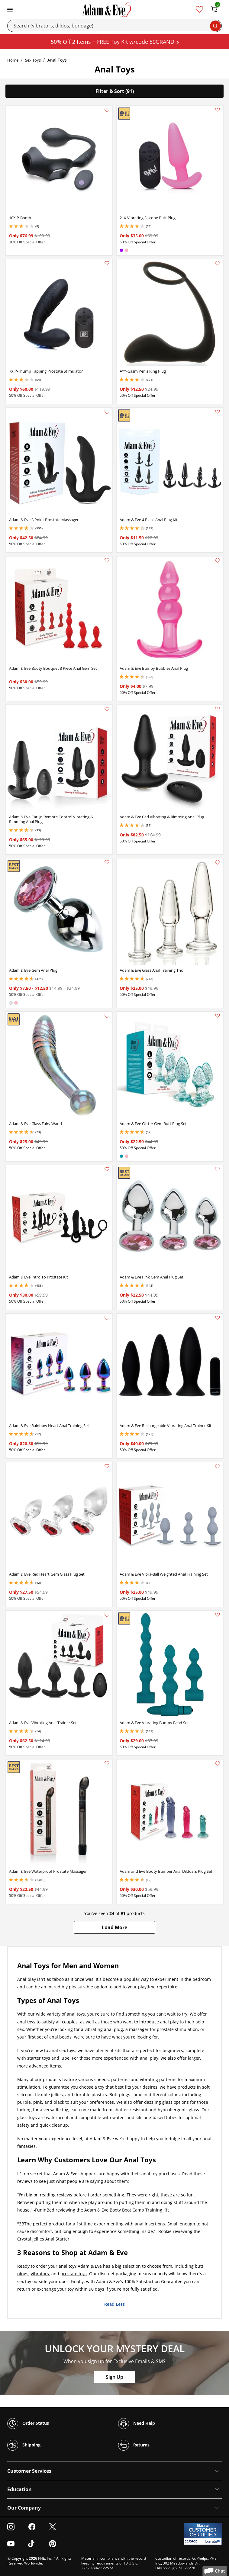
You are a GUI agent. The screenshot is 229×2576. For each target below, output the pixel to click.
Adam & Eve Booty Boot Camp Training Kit (126, 2210)
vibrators (40, 2273)
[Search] (114, 26)
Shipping (23, 2445)
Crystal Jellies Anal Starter (43, 2239)
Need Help (136, 2423)
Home (12, 60)
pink (37, 2102)
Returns (134, 2445)
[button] (114, 1927)
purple (24, 2102)
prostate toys (73, 2273)
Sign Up (114, 2377)
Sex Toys (33, 60)
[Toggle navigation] (10, 9)
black (58, 2102)
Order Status (28, 2423)
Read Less (114, 2304)
